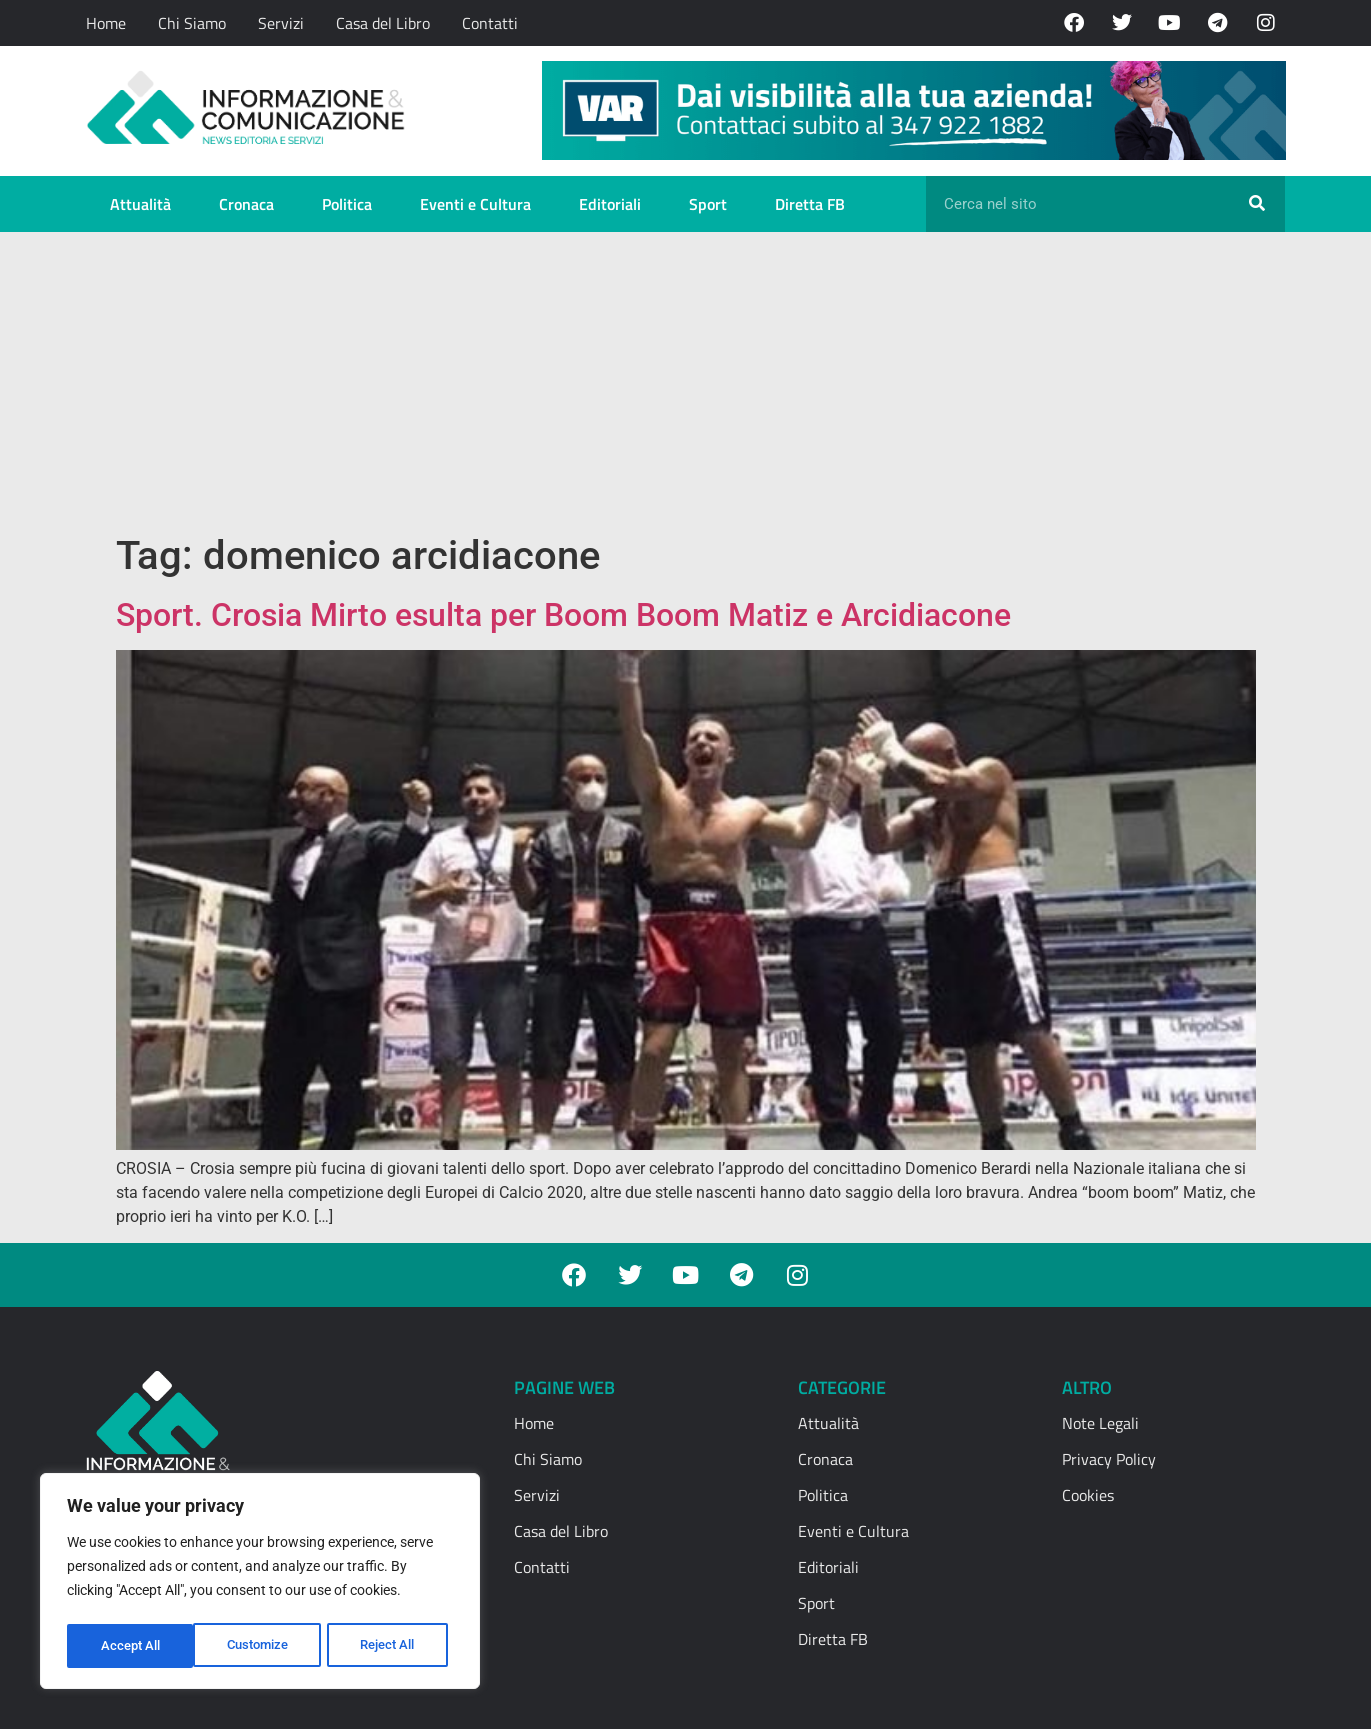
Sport (708, 204)
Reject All (262, 1646)
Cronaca (246, 204)
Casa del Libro (383, 23)
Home (106, 23)
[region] (260, 1584)
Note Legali (1100, 1423)
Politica (347, 204)
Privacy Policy (1109, 1459)
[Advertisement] (686, 382)
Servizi (281, 23)
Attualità (140, 204)
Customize (131, 1646)
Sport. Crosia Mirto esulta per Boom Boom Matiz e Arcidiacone (563, 615)
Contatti (490, 23)
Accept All (392, 1646)
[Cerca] (1257, 204)
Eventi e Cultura (475, 204)
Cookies (1088, 1495)
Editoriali (610, 204)
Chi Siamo (192, 23)
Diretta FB (810, 204)
